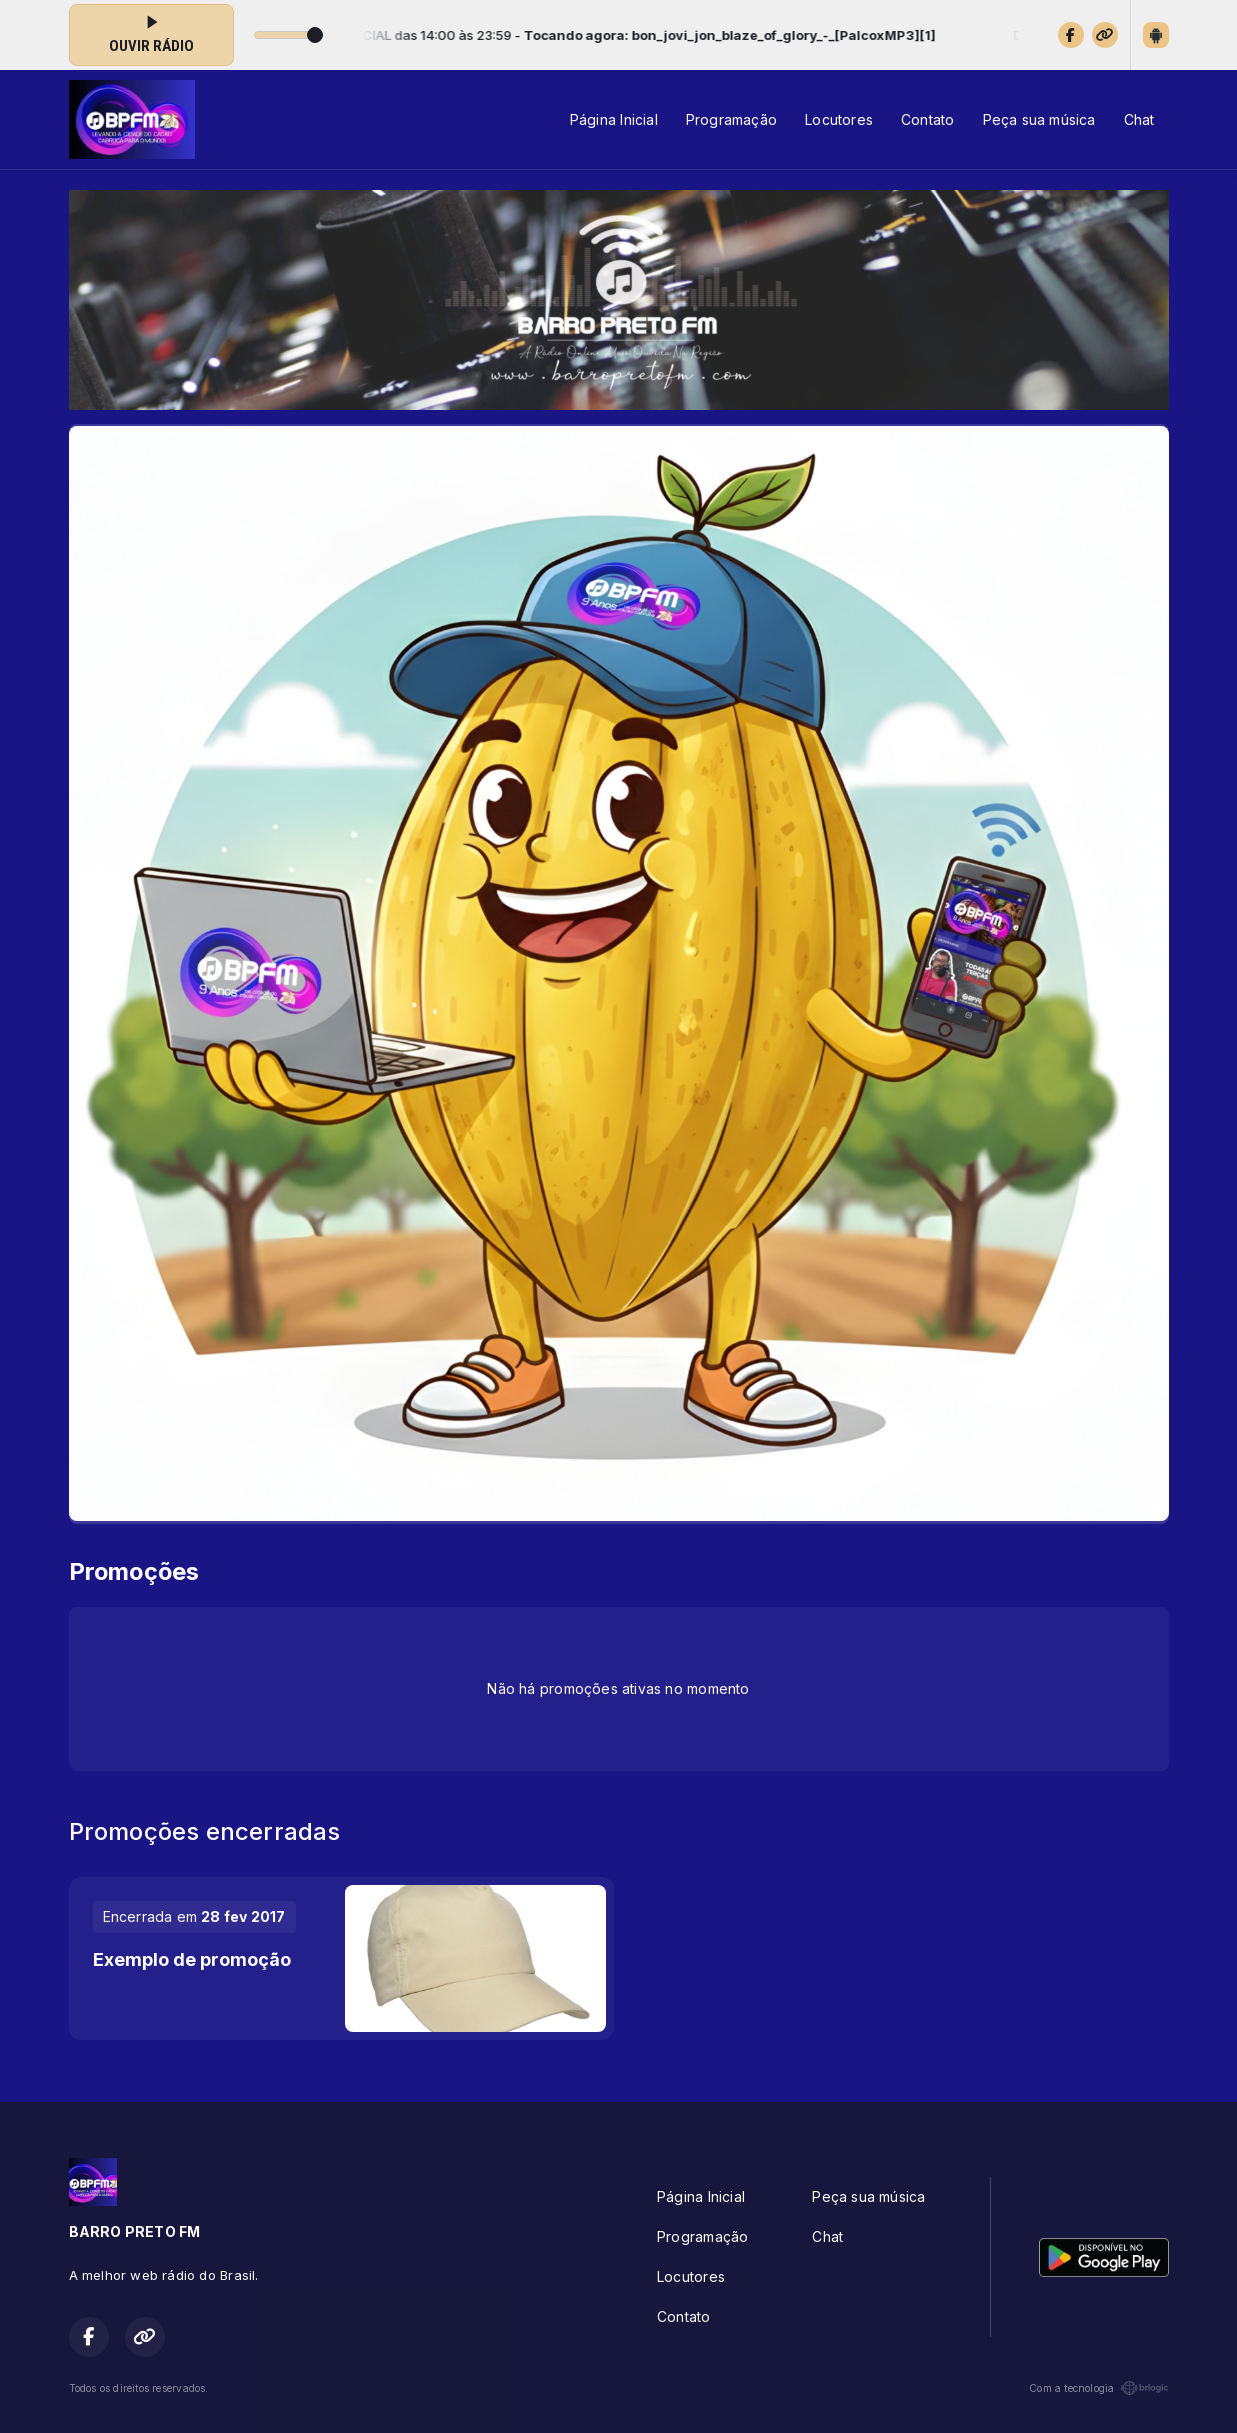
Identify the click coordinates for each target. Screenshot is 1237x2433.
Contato (927, 119)
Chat (1139, 119)
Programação (731, 119)
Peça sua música (1039, 119)
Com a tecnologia (1098, 2388)
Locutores (839, 119)
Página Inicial (614, 119)
